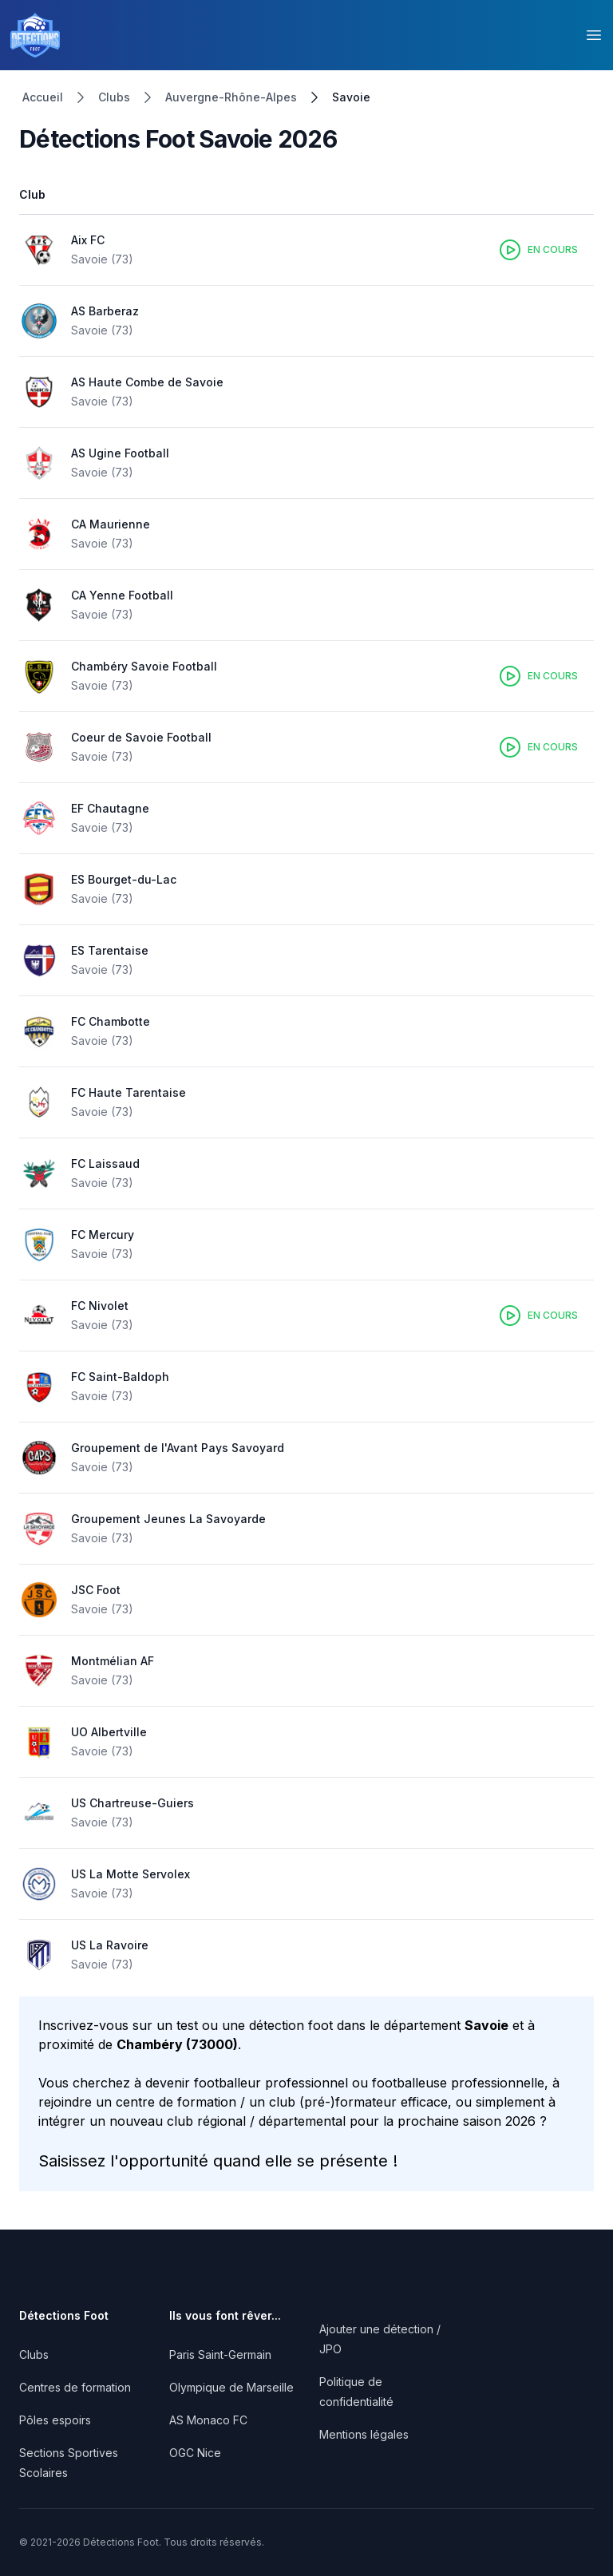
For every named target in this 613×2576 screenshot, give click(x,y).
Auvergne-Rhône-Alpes (231, 97)
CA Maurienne (110, 524)
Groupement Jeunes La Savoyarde (168, 1518)
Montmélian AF (112, 1661)
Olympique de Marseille (231, 2387)
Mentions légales (364, 2434)
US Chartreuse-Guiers (132, 1803)
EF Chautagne (110, 808)
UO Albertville (109, 1732)
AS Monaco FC (208, 2420)
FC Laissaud (105, 1163)
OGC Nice (195, 2452)
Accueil (42, 97)
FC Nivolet (100, 1305)
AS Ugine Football (120, 453)
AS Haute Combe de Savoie (147, 382)
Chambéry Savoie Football (144, 666)
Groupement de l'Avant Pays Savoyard (177, 1447)
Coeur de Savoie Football (141, 737)
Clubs (114, 97)
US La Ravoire (109, 1945)
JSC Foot (96, 1590)
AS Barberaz (105, 311)
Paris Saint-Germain (220, 2354)
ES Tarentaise (109, 950)
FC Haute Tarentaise (128, 1092)
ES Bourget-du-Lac (123, 879)
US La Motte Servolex (130, 1874)
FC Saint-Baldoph (120, 1376)
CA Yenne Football (122, 595)
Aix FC (88, 240)
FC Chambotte (110, 1021)
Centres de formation (75, 2387)
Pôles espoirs (55, 2420)
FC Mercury (102, 1234)
